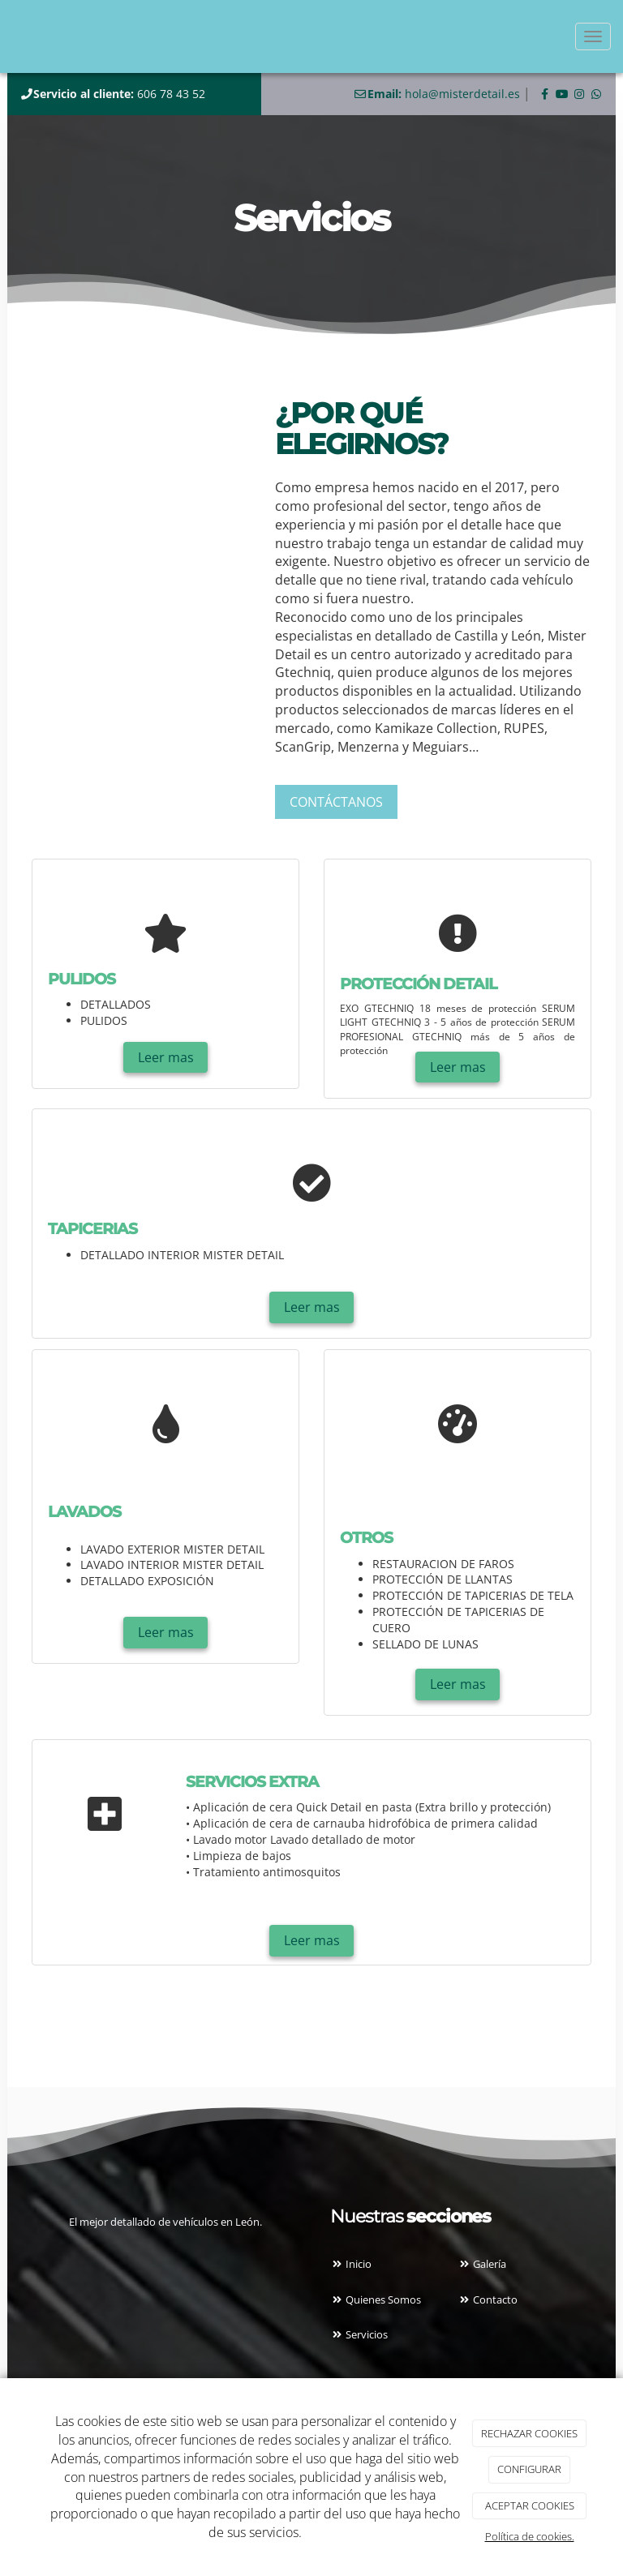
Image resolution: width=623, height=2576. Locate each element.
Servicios (359, 2334)
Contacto (488, 2299)
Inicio (351, 2264)
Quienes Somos (375, 2299)
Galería (482, 2264)
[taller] (141, 462)
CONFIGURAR (529, 2469)
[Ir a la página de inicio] (8, 36)
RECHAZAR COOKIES (529, 2433)
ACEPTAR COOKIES (529, 2505)
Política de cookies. (529, 2536)
